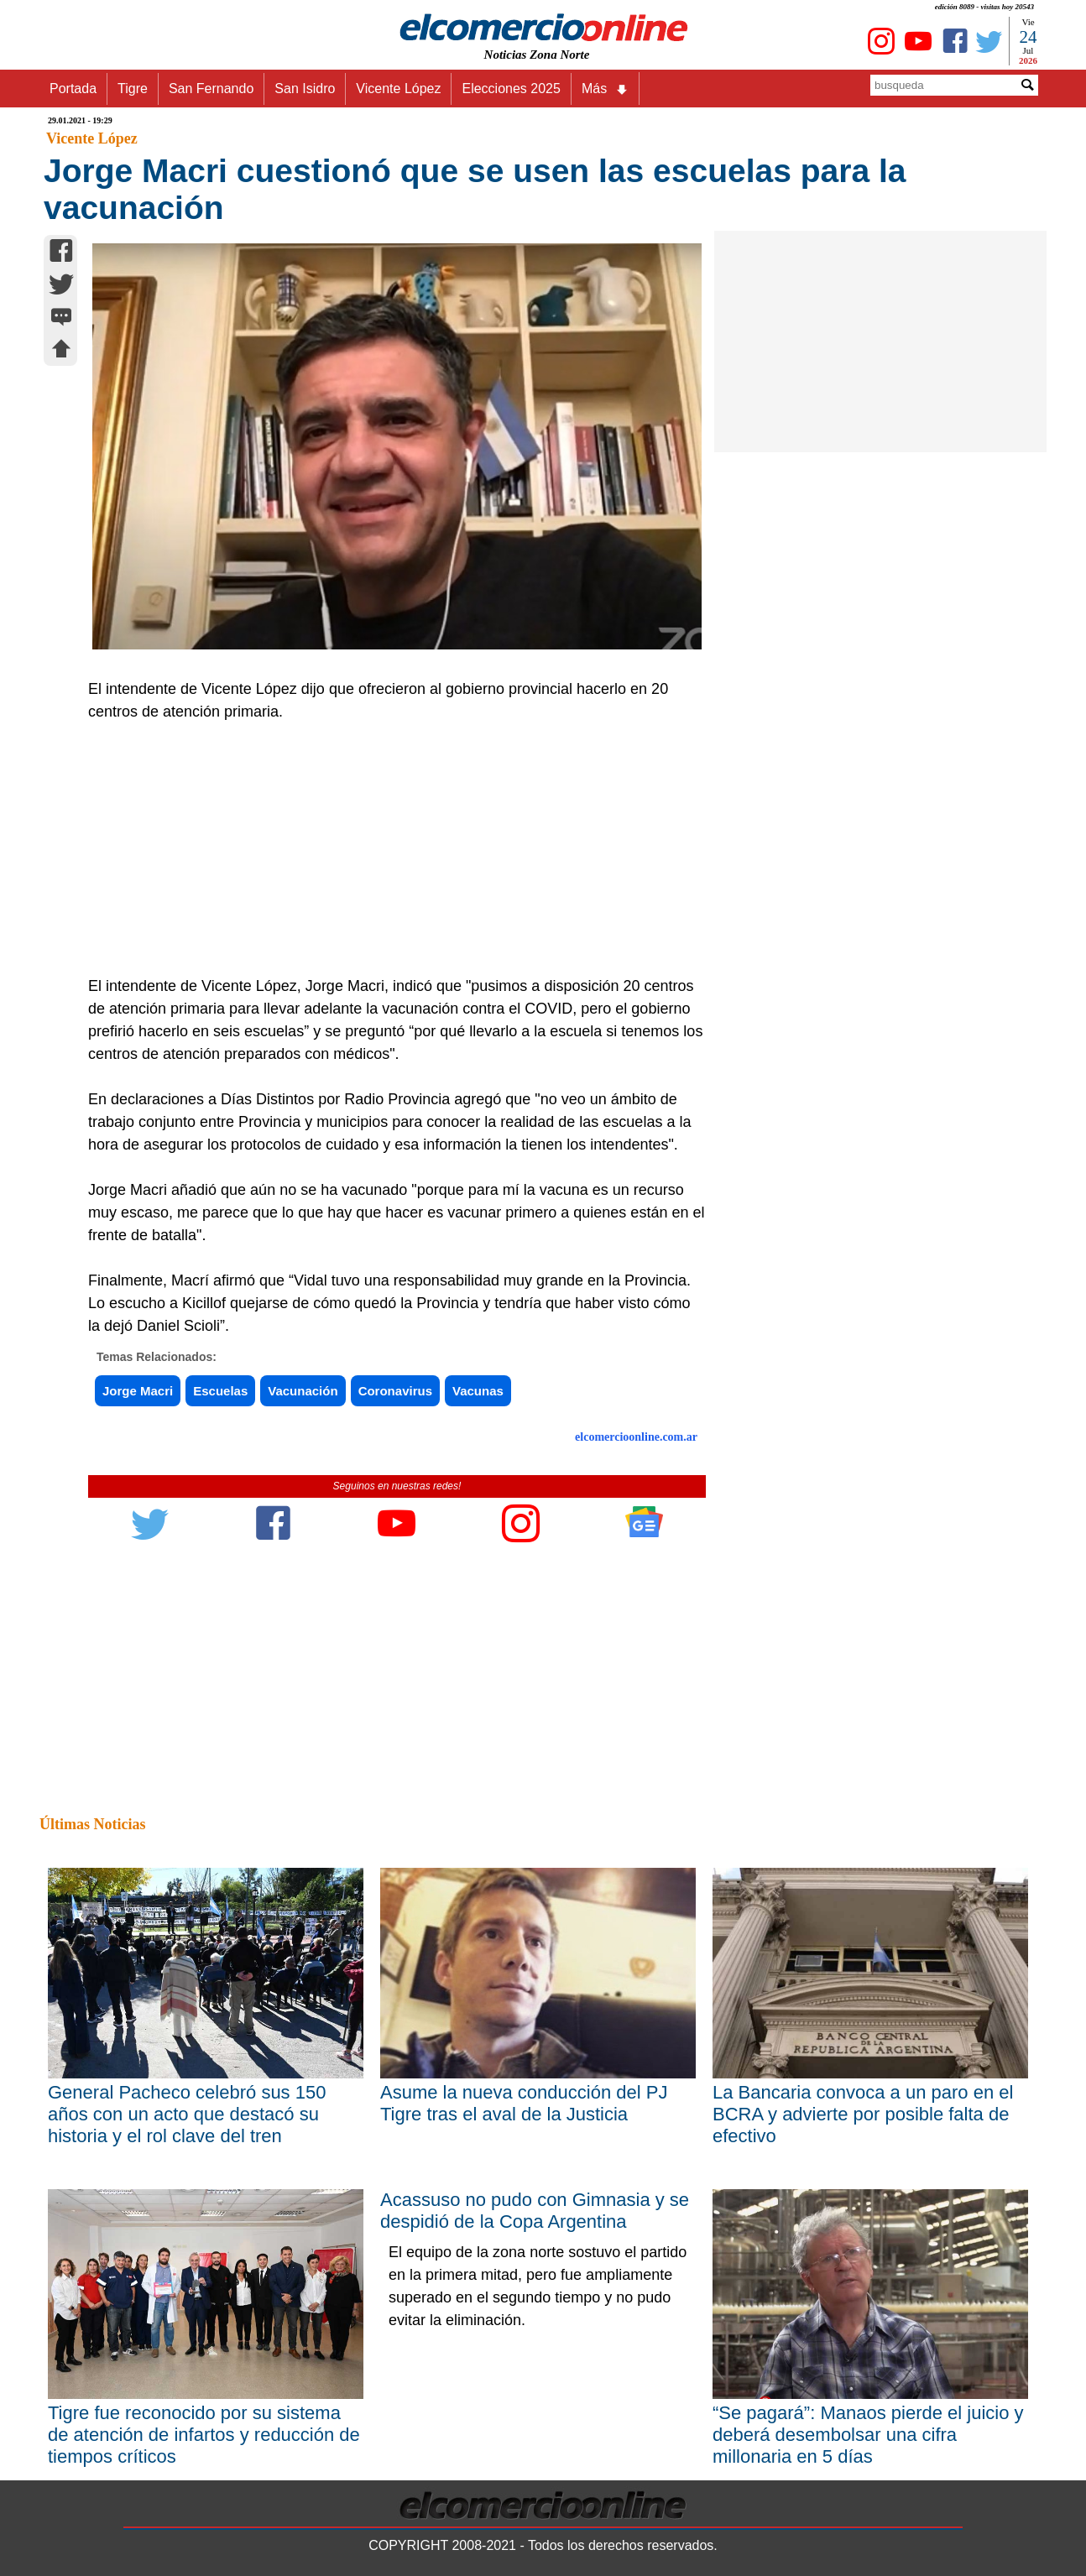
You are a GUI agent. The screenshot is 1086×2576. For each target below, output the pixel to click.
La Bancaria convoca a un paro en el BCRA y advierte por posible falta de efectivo (863, 2114)
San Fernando (211, 88)
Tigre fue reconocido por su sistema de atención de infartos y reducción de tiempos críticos (204, 2434)
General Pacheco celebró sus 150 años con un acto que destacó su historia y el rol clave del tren (187, 2114)
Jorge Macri (137, 1391)
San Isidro (304, 88)
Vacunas (478, 1391)
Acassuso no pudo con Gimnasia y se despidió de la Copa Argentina (534, 2210)
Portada (73, 88)
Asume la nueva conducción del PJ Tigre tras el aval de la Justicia (523, 2103)
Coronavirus (395, 1391)
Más (605, 88)
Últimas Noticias (92, 1824)
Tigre (132, 88)
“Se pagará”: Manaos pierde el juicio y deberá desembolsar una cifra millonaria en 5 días (868, 2434)
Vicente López (398, 88)
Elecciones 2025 (511, 88)
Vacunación (302, 1391)
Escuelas (220, 1391)
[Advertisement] (387, 849)
